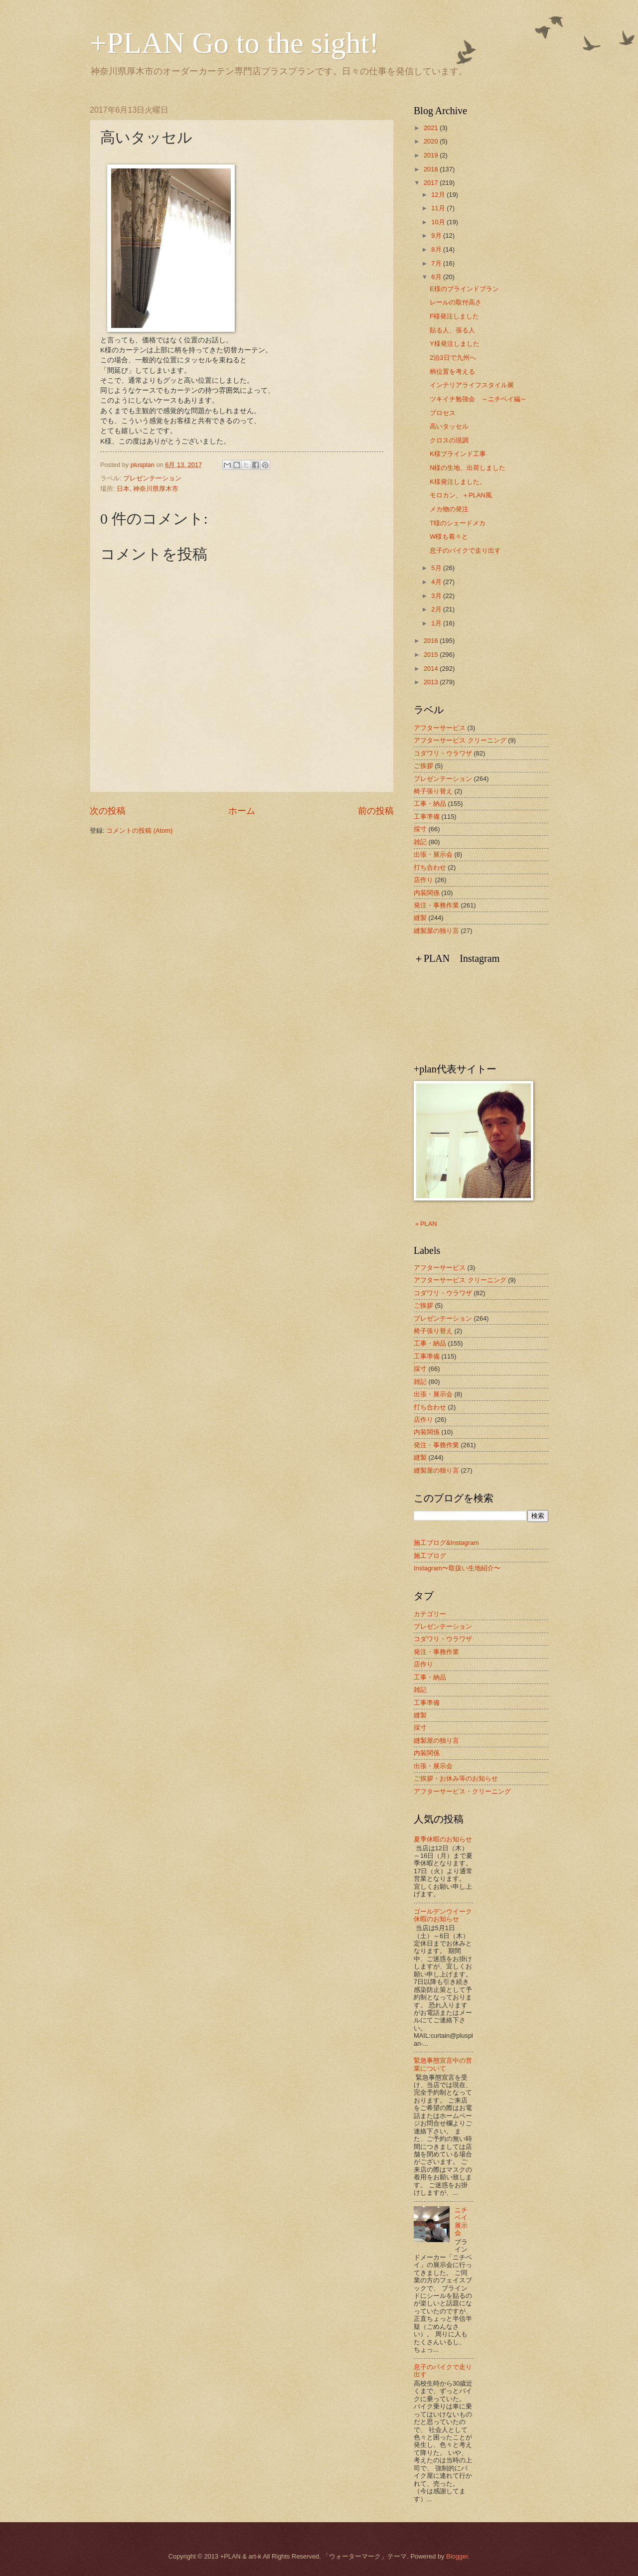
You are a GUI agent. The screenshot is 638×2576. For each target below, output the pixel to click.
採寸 (420, 829)
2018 (432, 169)
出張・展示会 (433, 854)
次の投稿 (108, 811)
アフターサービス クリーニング (460, 740)
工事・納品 (430, 803)
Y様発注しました (454, 343)
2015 (432, 654)
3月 (437, 596)
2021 (432, 128)
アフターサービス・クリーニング (462, 1791)
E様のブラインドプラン (464, 289)
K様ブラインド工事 (458, 453)
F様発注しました (454, 316)
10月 (439, 222)
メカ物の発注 (449, 509)
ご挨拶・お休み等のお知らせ (456, 1778)
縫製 (420, 917)
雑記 (420, 842)
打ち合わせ (430, 867)
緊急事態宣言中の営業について (443, 2064)
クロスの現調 (449, 440)
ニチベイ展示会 (461, 2221)
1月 (437, 623)
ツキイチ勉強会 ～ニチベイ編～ (478, 399)
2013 (432, 682)
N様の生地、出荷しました (467, 467)
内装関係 (427, 893)
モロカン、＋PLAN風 (461, 495)
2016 (432, 640)
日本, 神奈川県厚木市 (147, 488)
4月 (437, 582)
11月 (439, 208)
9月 (437, 235)
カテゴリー (430, 1614)
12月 (439, 194)
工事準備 (427, 816)
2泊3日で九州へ (453, 357)
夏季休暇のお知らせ (443, 1839)
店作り (423, 880)
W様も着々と (449, 536)
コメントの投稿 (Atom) (139, 830)
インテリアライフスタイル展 (472, 385)
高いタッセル (449, 426)
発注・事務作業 (436, 905)
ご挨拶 (423, 765)
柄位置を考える (452, 371)
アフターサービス (440, 728)
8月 (437, 249)
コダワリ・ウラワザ (443, 753)
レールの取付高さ (455, 302)
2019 (432, 155)
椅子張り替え (433, 791)
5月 (437, 568)
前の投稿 (376, 811)
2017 (432, 182)
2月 (437, 609)
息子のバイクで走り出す (465, 550)
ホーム (241, 811)
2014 (432, 668)
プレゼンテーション (152, 478)
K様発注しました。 (458, 481)
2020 (432, 141)
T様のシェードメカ (457, 523)
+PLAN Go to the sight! (234, 42)
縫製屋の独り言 (436, 930)
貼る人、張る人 (452, 330)
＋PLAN (425, 1223)
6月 (437, 277)
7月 (437, 263)
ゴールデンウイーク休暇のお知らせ (443, 1915)
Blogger (457, 2556)
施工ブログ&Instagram (446, 1542)
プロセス (443, 413)
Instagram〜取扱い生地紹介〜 (457, 1568)
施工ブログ (430, 1555)
